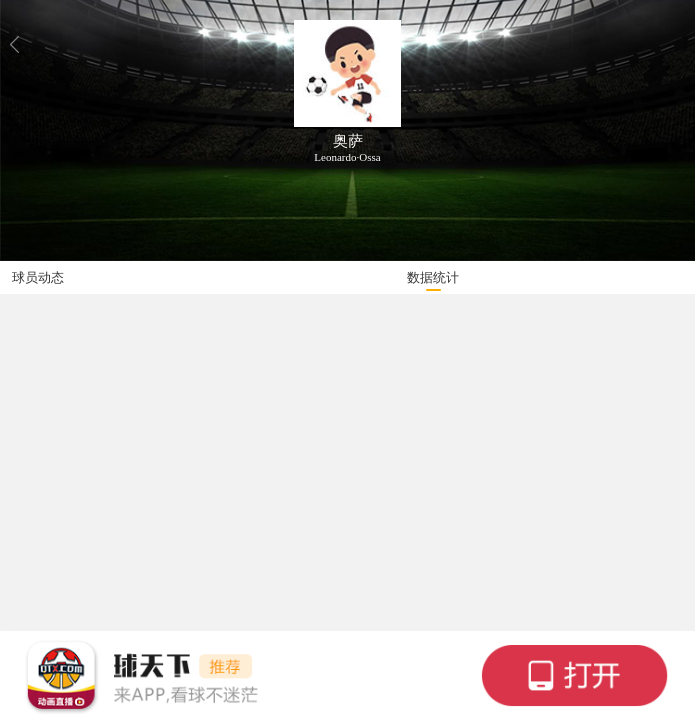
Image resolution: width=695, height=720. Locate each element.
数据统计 (433, 277)
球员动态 (38, 277)
